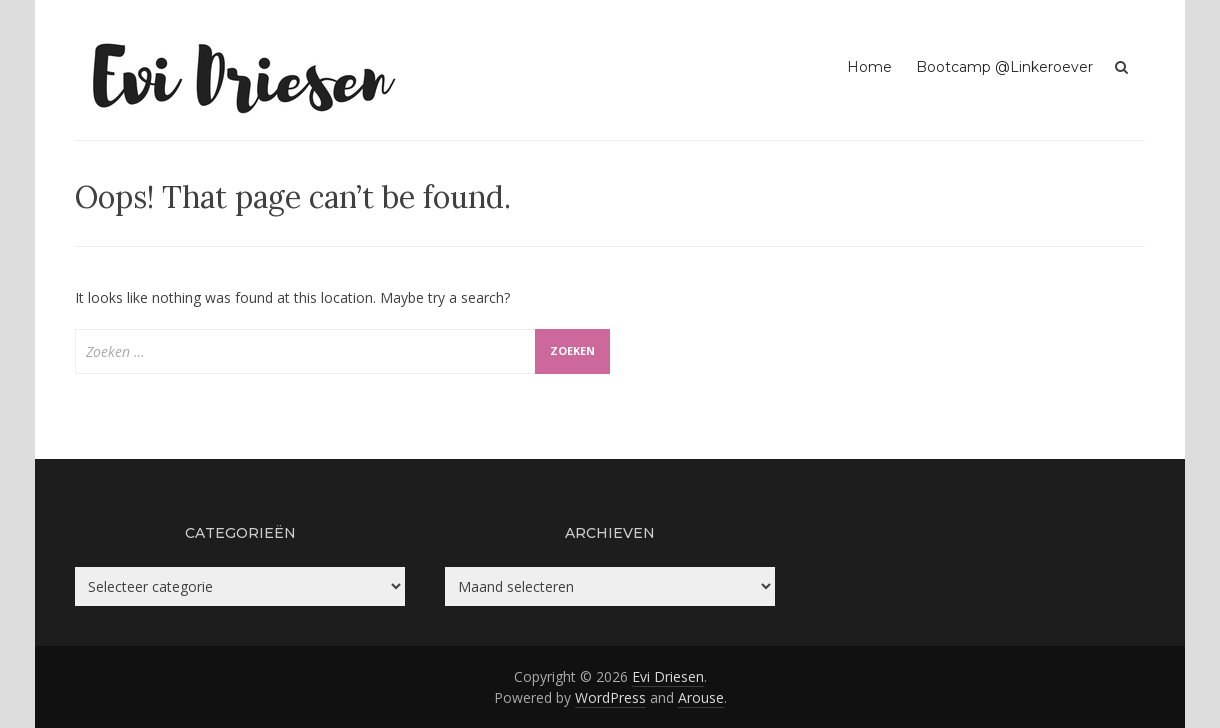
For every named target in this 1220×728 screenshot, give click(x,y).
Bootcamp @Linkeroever (1004, 67)
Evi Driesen (668, 676)
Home (869, 67)
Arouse (701, 697)
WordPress (610, 697)
